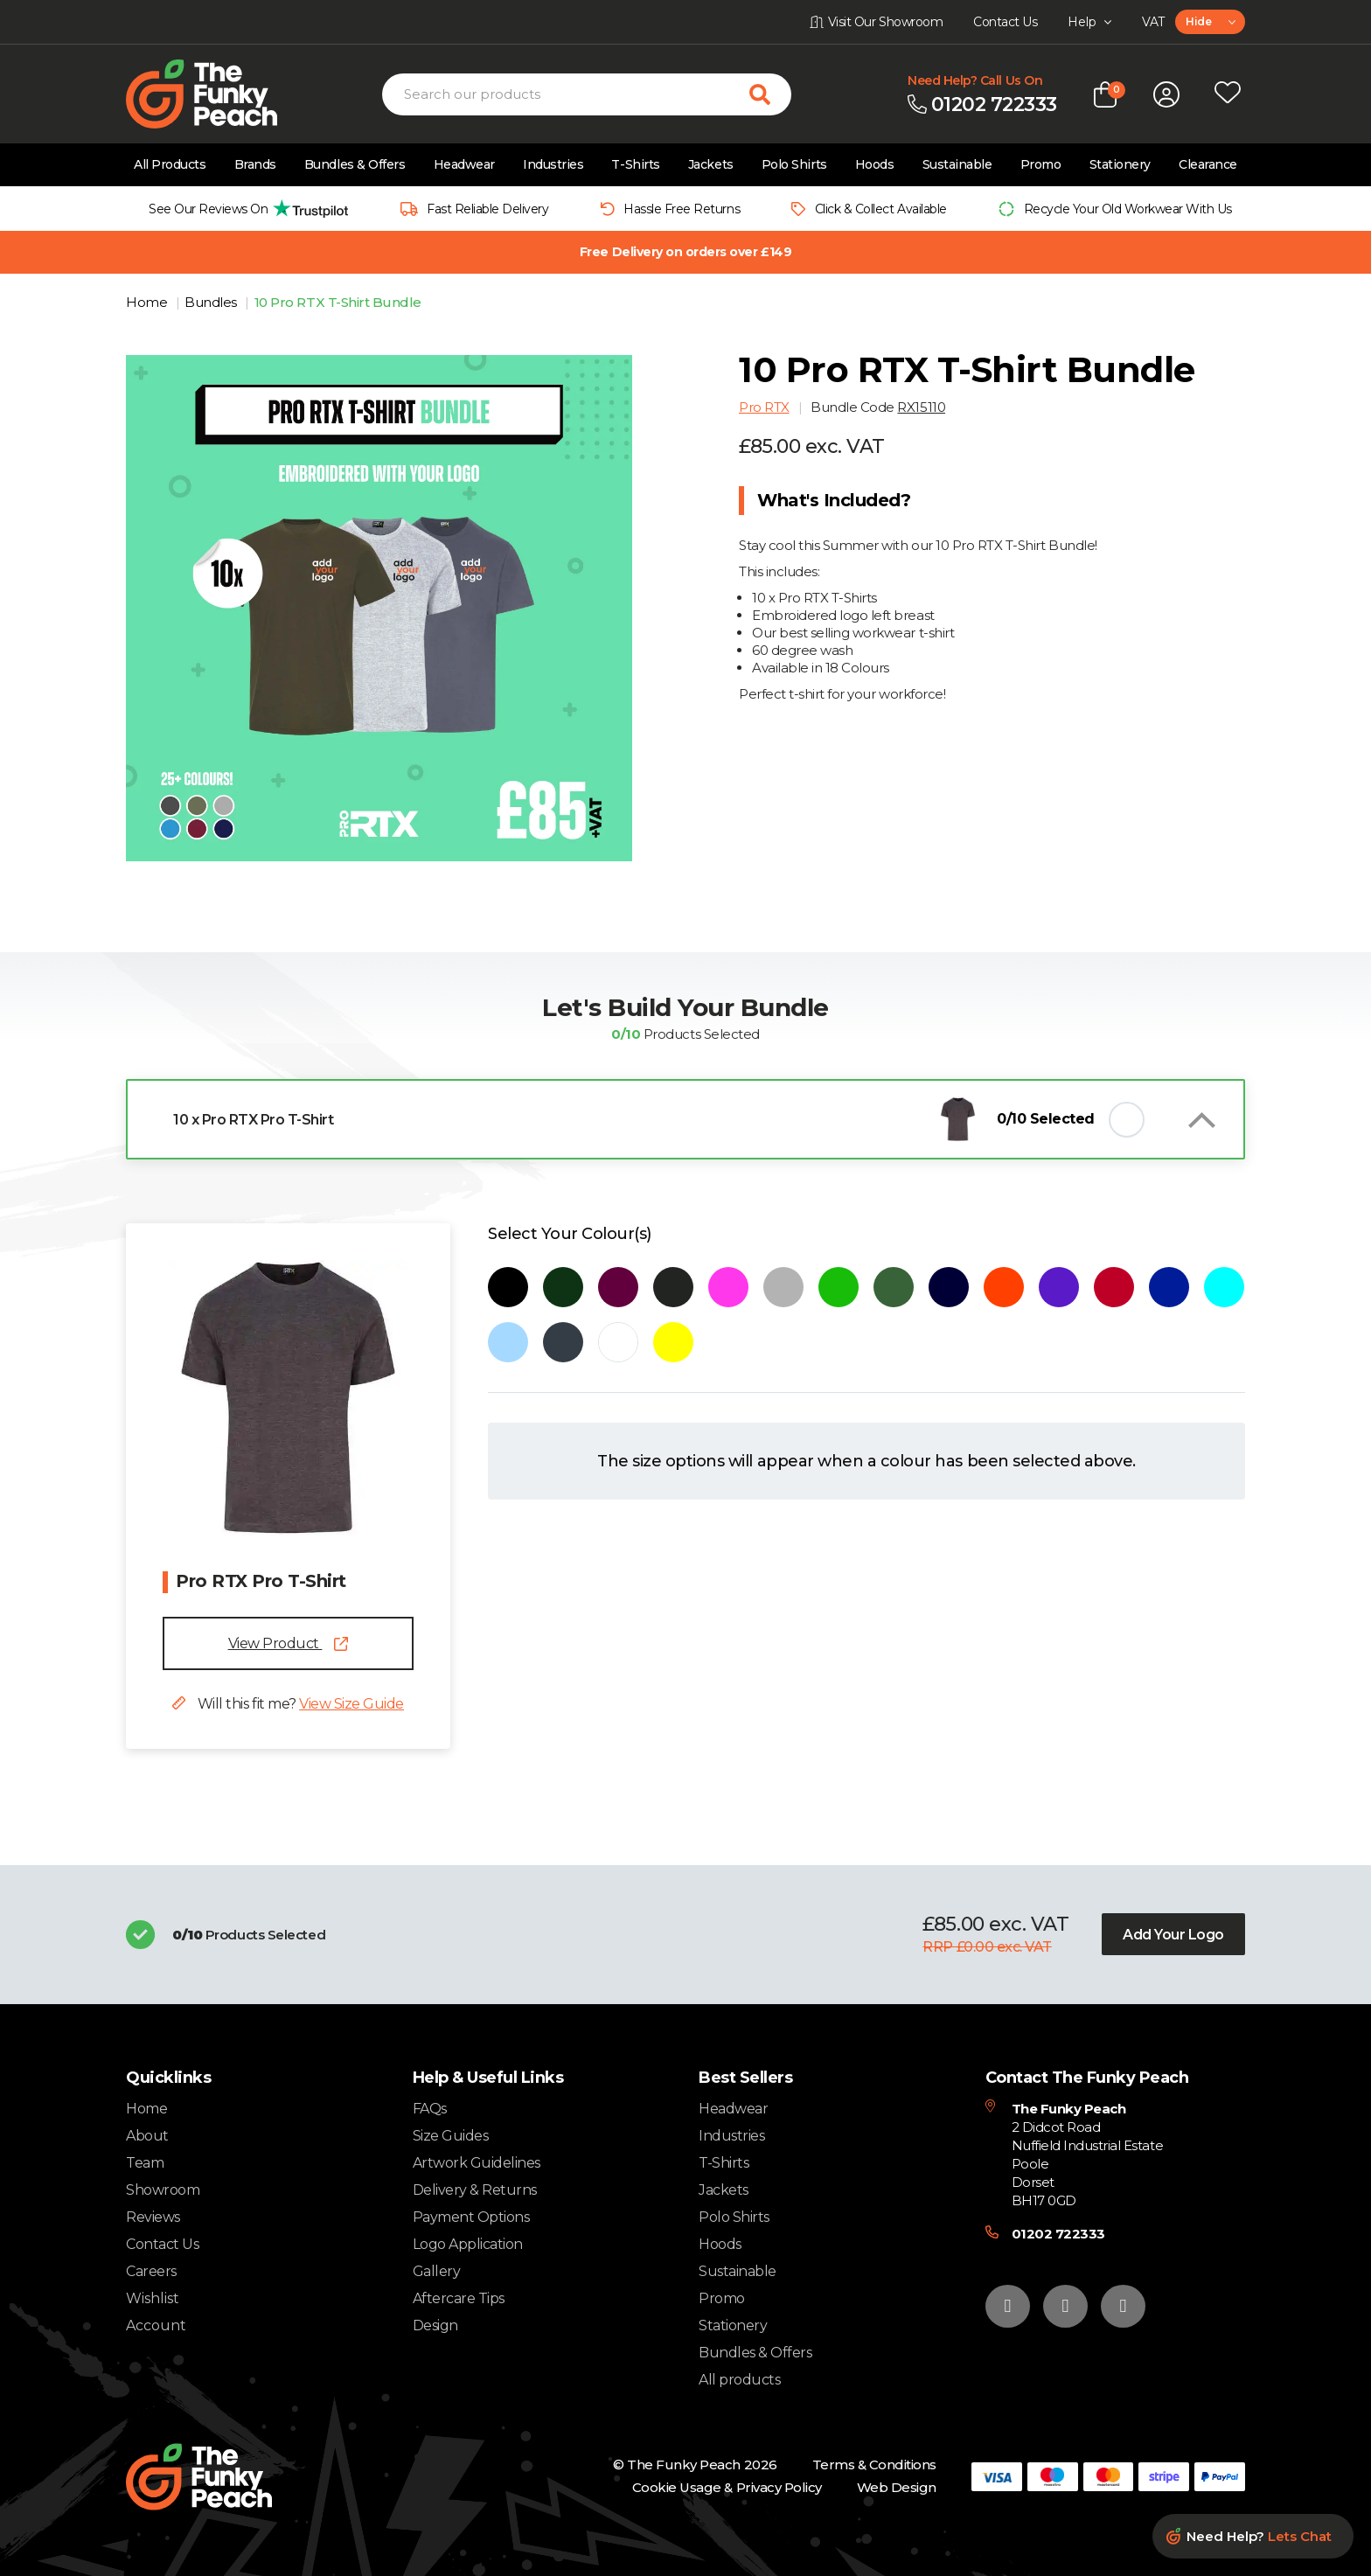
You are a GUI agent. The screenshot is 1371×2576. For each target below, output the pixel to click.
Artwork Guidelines (476, 2163)
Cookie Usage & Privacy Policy (727, 2487)
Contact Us (162, 2244)
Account (156, 2326)
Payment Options (471, 2217)
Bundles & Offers (354, 164)
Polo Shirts (794, 164)
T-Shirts (635, 164)
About (147, 2135)
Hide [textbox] (1198, 21)
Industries (553, 164)
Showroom (162, 2190)
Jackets (711, 164)
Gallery (437, 2271)
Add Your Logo (1173, 1934)
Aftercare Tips (459, 2298)
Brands (255, 164)
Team (145, 2163)
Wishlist (152, 2299)
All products (739, 2379)
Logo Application (468, 2244)
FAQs (430, 2108)
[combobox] (1210, 22)
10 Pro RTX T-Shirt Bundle (337, 302)
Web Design (896, 2487)
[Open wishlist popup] (1227, 94)
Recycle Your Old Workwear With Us (1128, 209)
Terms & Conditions (874, 2464)
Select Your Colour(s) (569, 1233)
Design (435, 2325)
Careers (151, 2271)
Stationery (1120, 164)
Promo (1040, 164)
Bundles (212, 302)
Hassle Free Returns (681, 209)
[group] (243, 208)
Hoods (874, 164)
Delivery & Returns (475, 2190)
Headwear (464, 164)
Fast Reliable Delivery (487, 209)
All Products (169, 164)
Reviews (153, 2217)
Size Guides (451, 2135)
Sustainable (957, 164)
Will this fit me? (288, 1703)
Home (148, 302)
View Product (288, 1643)
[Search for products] (770, 94)
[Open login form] (1166, 94)
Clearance (1208, 164)
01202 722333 (1058, 2233)
